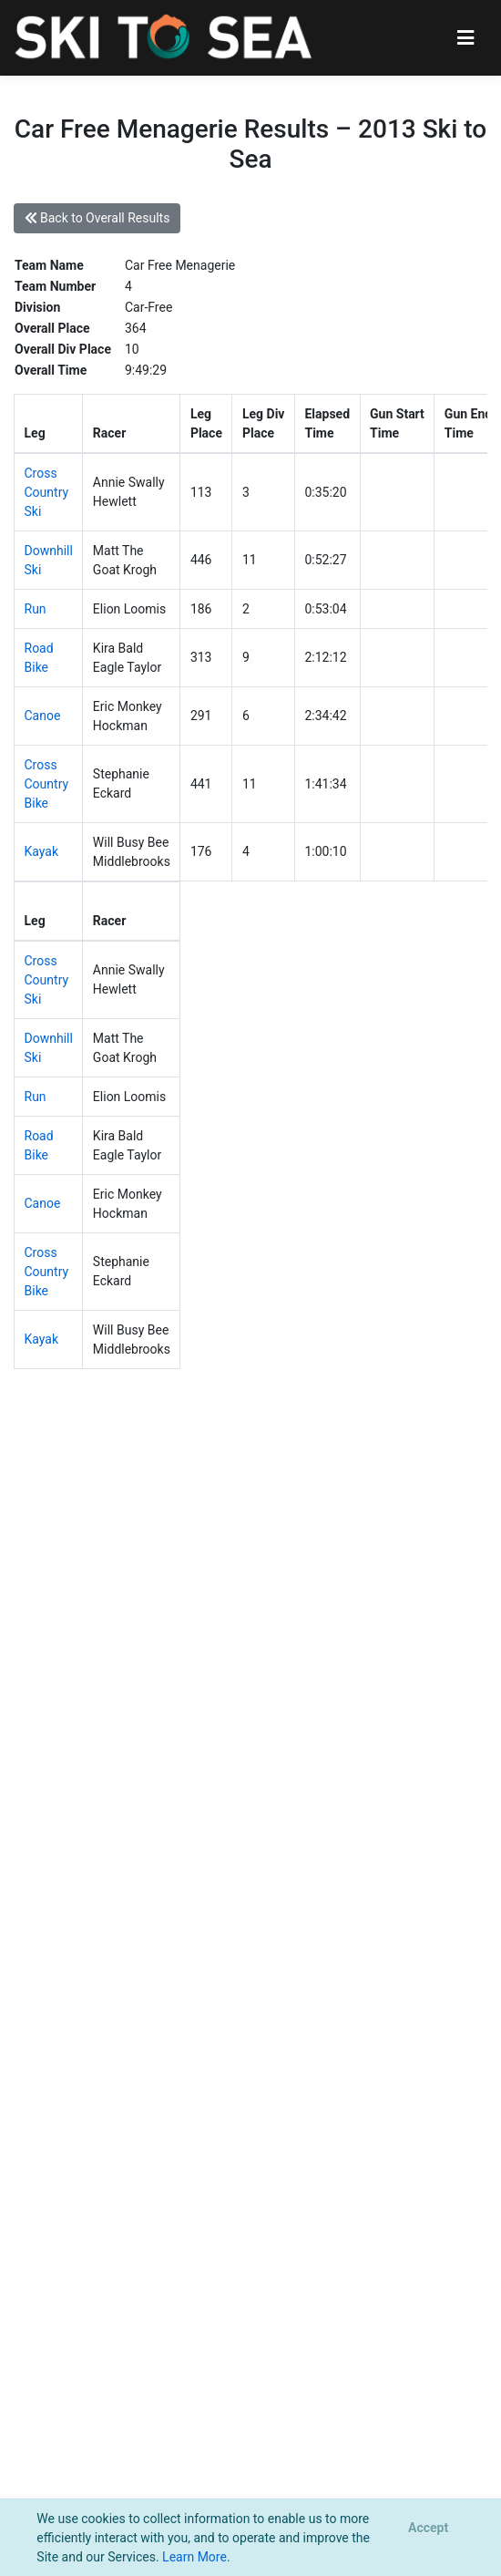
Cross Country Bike (47, 783)
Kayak (42, 851)
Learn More (194, 2557)
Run (35, 609)
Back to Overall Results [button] (97, 218)
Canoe (43, 715)
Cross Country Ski (47, 492)
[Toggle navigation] (466, 38)
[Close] (428, 2528)
